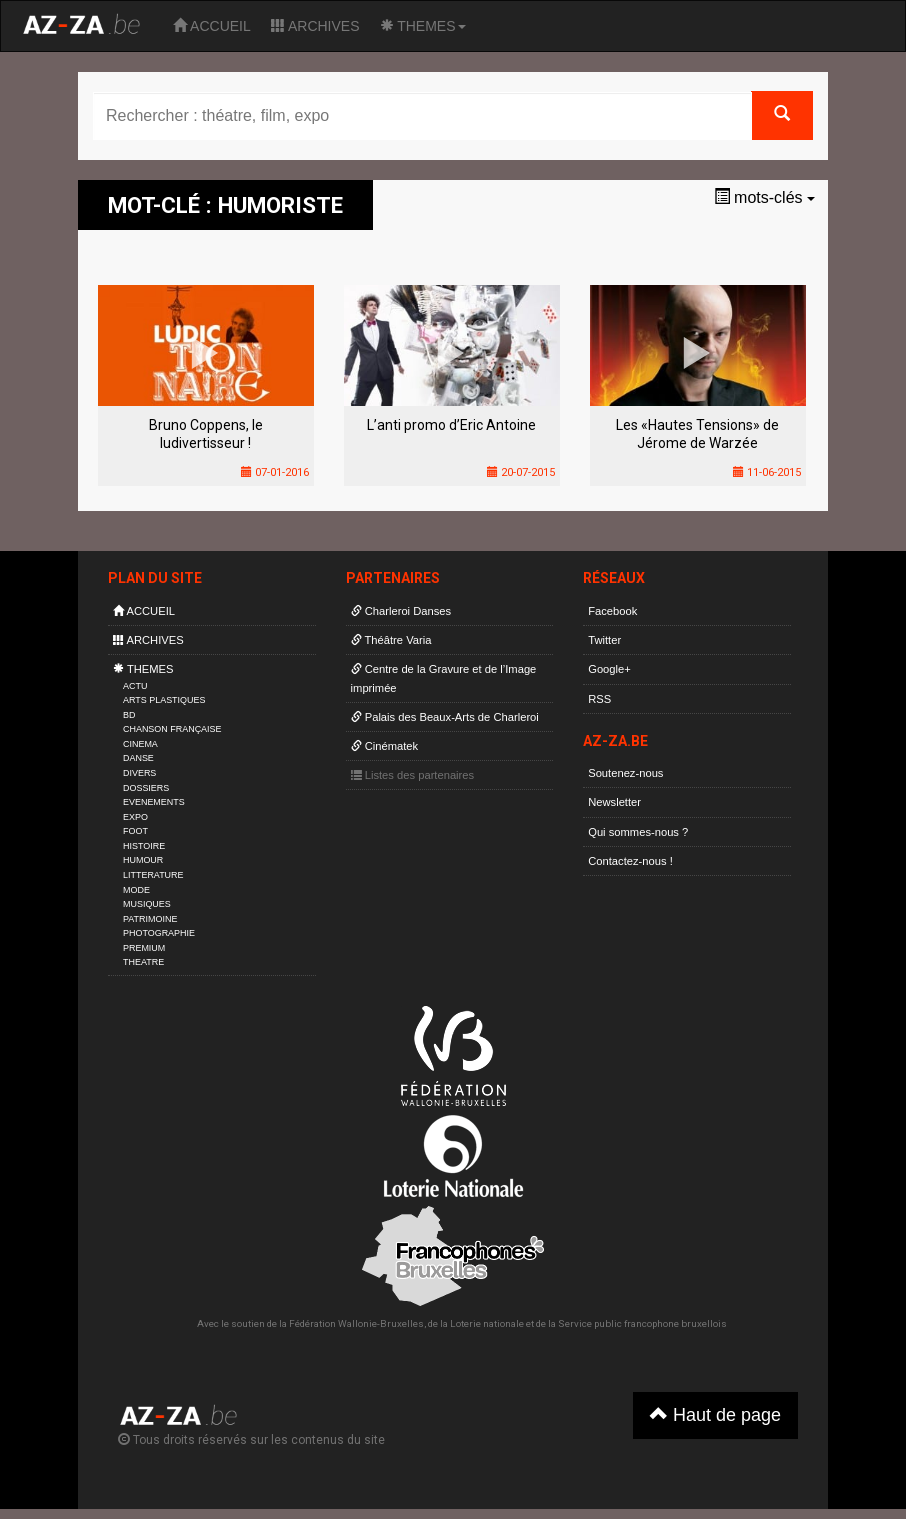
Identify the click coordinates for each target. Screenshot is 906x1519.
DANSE (138, 758)
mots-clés (764, 197)
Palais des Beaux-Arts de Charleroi (445, 717)
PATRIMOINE (150, 919)
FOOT (135, 831)
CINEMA (140, 744)
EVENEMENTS (154, 802)
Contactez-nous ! (630, 861)
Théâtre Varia (391, 640)
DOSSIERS (146, 788)
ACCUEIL (212, 26)
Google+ (609, 669)
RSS (599, 699)
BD (129, 715)
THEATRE (143, 962)
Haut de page (715, 1414)
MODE (136, 890)
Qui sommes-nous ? (638, 832)
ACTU (135, 686)
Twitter (604, 640)
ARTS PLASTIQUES (164, 700)
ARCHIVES (315, 26)
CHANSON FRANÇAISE (172, 729)
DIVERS (139, 773)
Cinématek (385, 746)
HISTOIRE (144, 846)
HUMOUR (143, 860)
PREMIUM (144, 948)
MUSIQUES (147, 904)
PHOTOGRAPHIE (159, 933)
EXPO (135, 817)
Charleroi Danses (401, 611)
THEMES (423, 26)
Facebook (612, 611)
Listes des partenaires (413, 775)
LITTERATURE (153, 875)
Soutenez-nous (625, 773)
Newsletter (614, 802)
